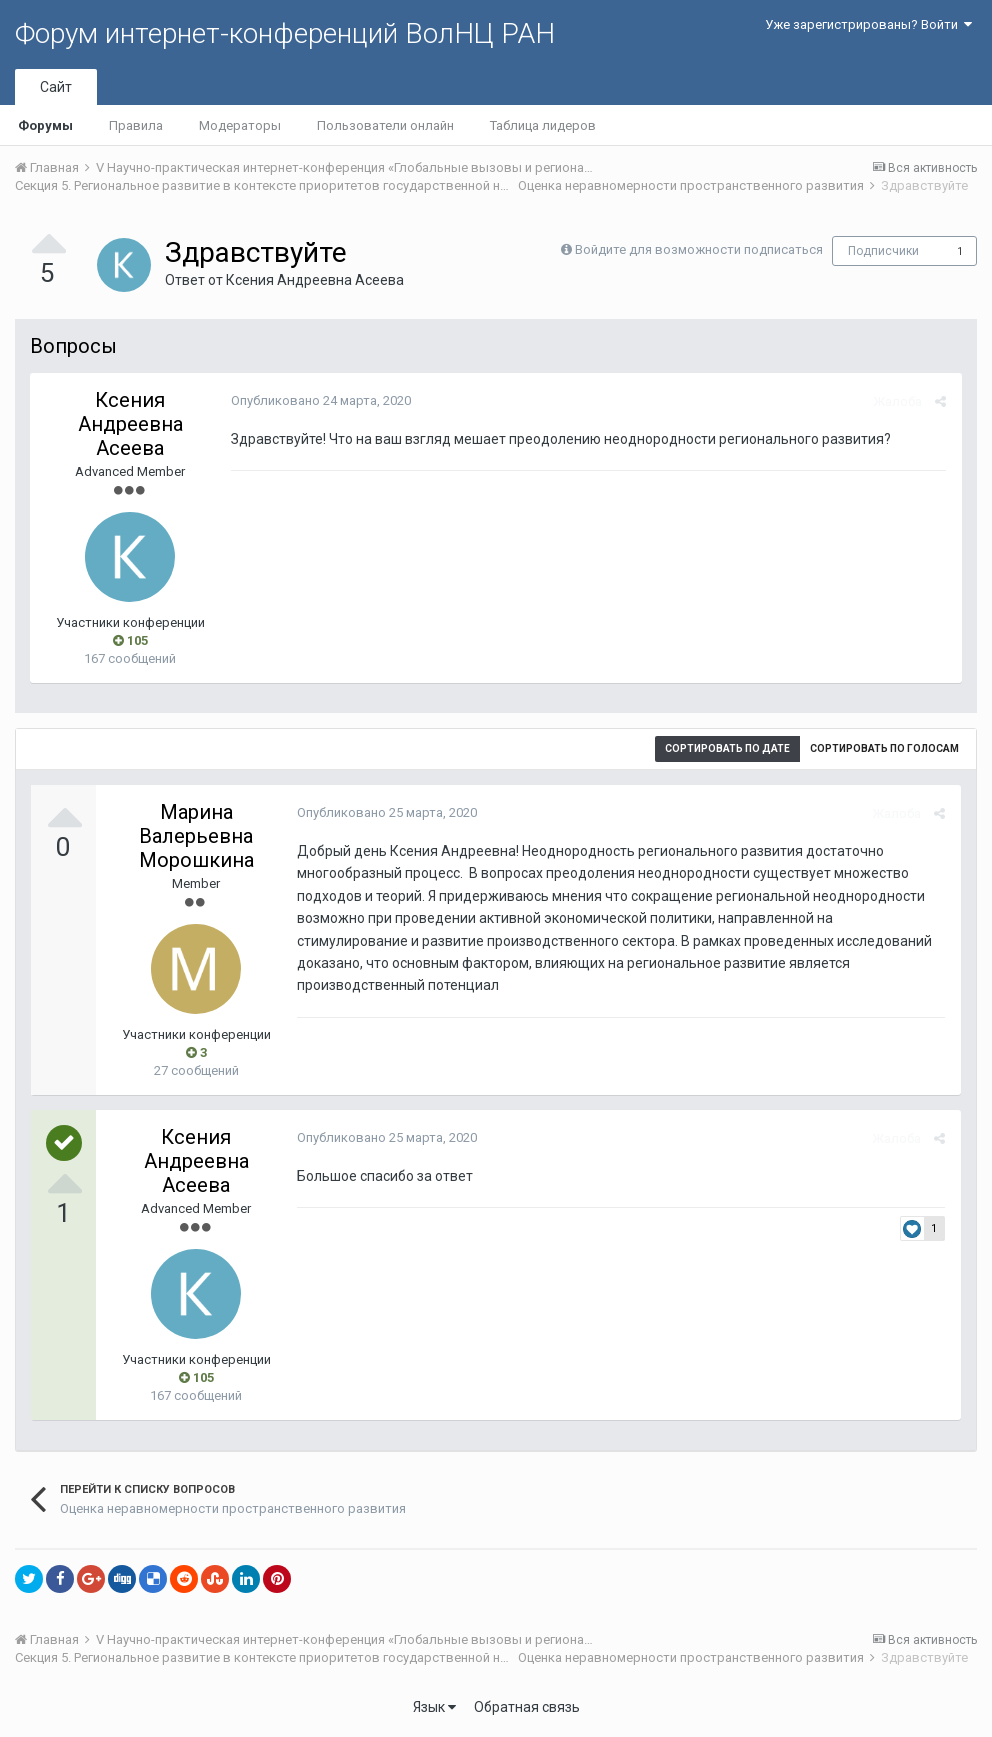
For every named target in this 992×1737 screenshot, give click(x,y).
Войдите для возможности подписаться (699, 249)
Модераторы (240, 125)
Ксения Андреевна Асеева (315, 280)
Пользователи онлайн (385, 125)
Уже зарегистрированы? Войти (868, 24)
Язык (434, 1707)
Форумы (45, 125)
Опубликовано (320, 400)
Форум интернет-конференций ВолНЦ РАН (285, 33)
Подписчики (883, 251)
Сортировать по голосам (884, 748)
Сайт (56, 87)
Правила (136, 125)
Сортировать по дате (727, 748)
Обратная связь (527, 1707)
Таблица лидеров (543, 125)
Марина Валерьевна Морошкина (196, 836)
